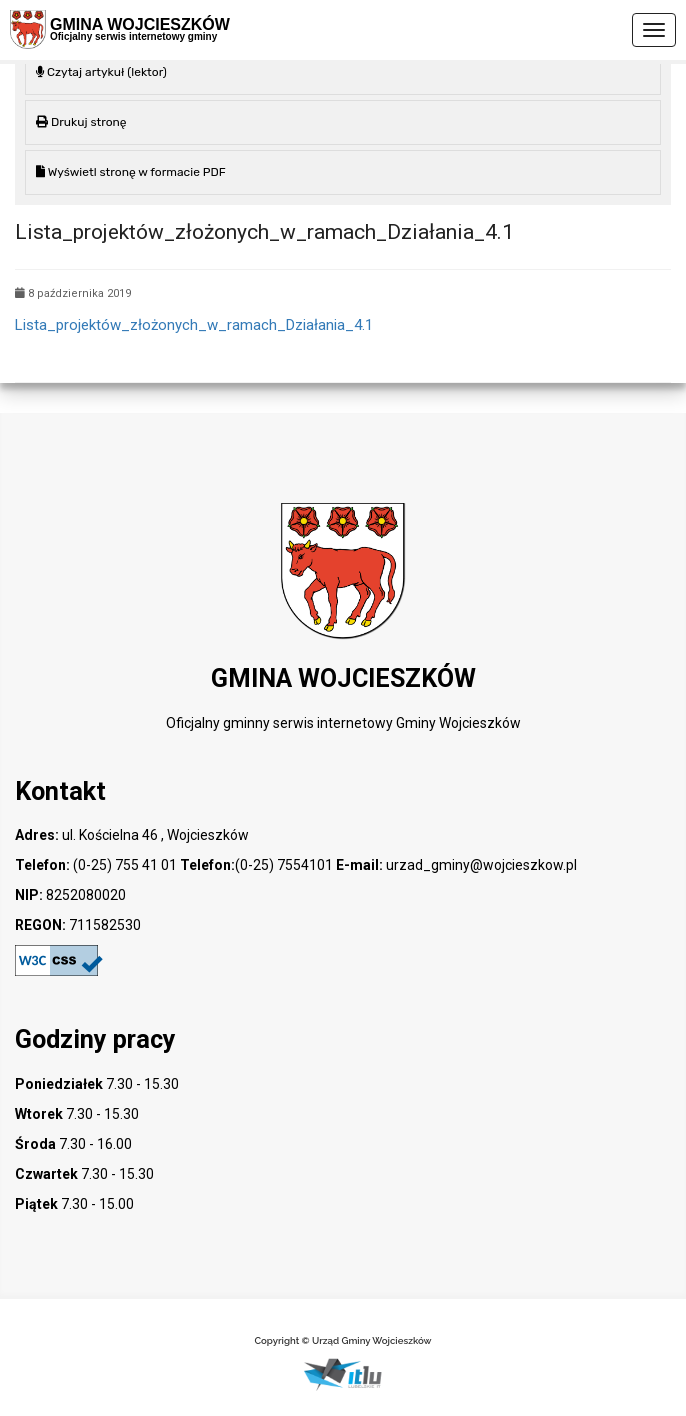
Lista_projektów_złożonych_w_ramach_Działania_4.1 (194, 325)
